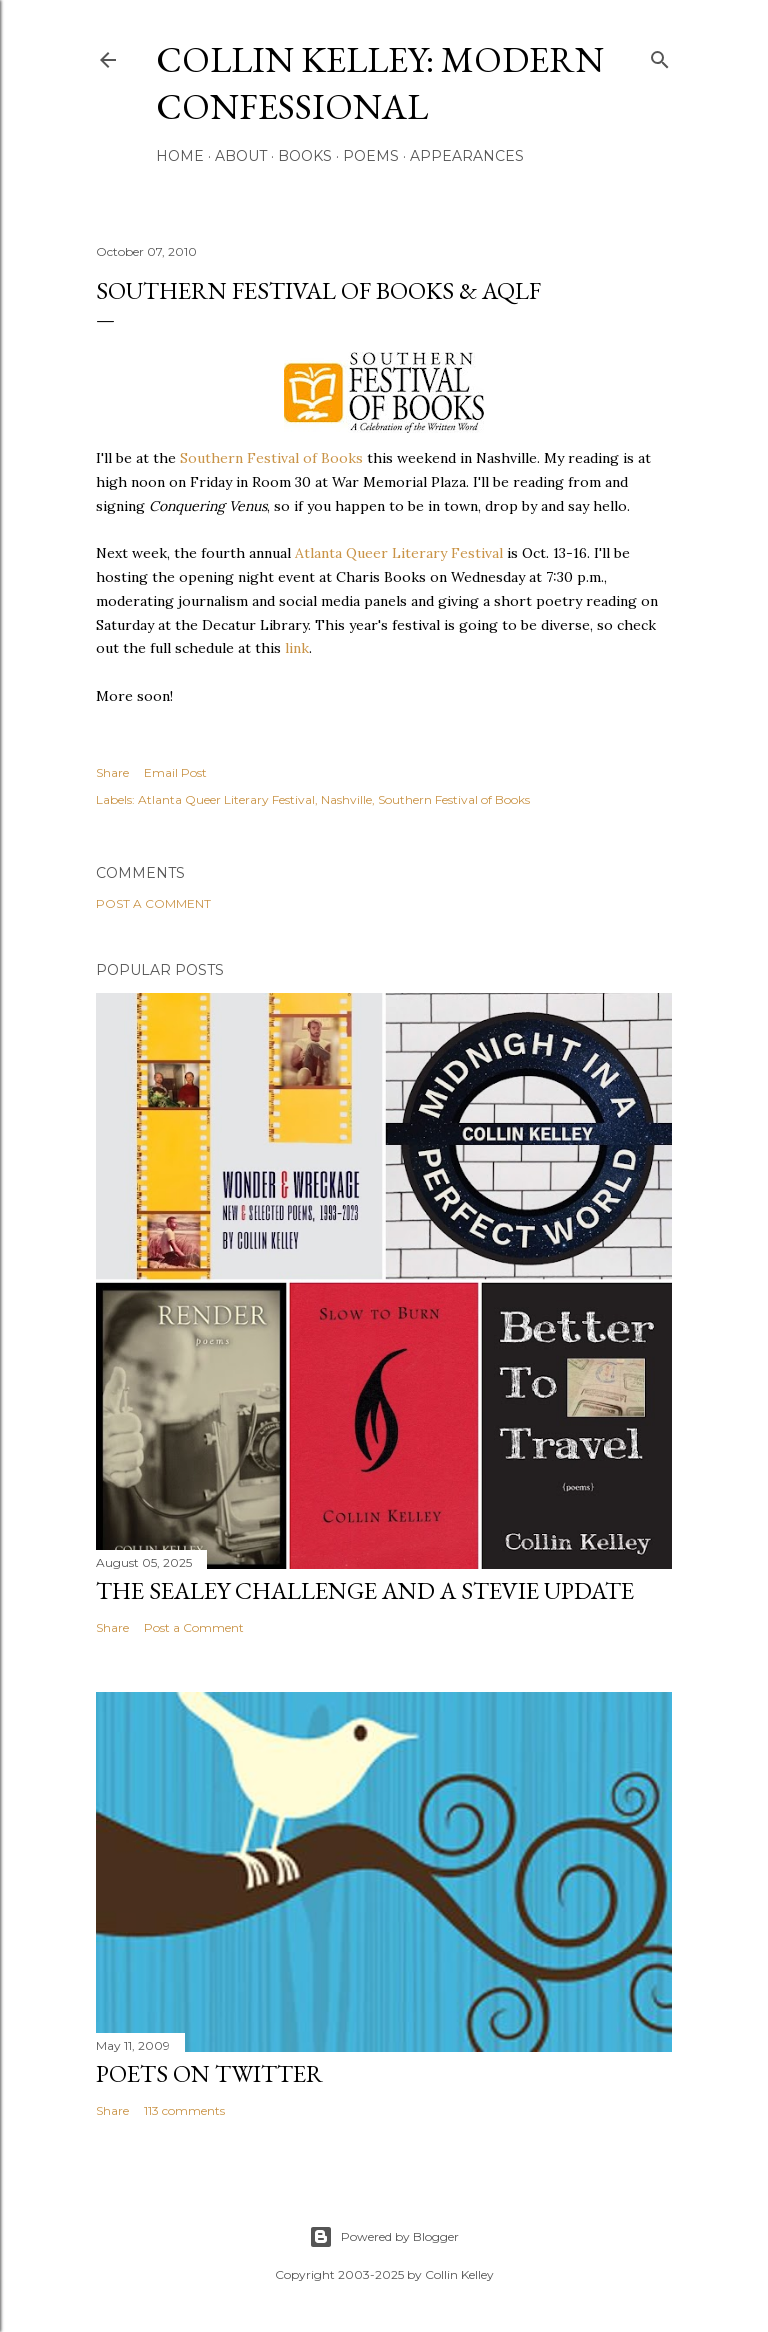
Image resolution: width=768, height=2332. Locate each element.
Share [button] (112, 772)
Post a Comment (153, 903)
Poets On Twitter (209, 2073)
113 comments (184, 2110)
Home (180, 156)
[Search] (660, 55)
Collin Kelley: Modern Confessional (380, 83)
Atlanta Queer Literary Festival (399, 553)
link (297, 648)
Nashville (346, 799)
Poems (371, 156)
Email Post (175, 772)
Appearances (467, 156)
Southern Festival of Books (271, 458)
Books (305, 156)
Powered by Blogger (384, 2237)
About (241, 156)
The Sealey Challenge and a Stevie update (365, 1590)
